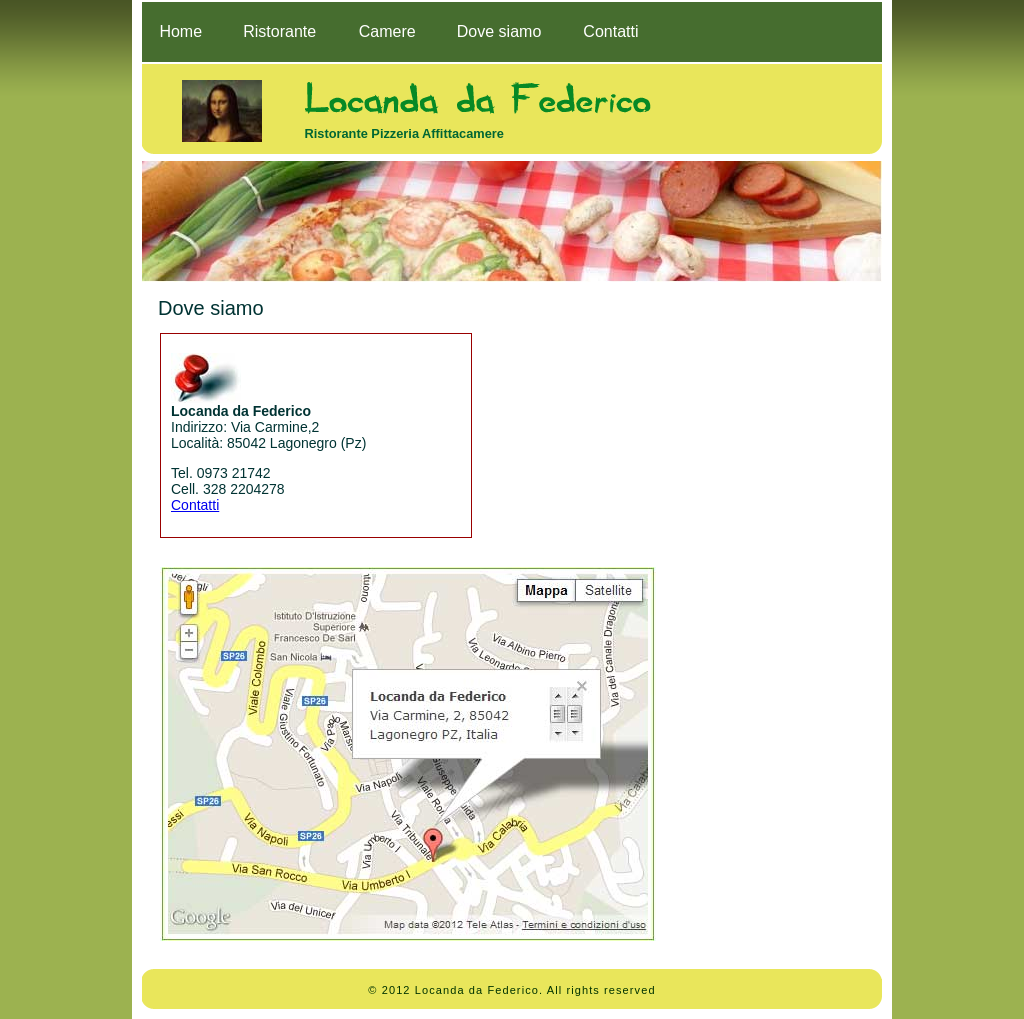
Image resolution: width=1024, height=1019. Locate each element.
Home (180, 31)
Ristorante (279, 31)
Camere (387, 31)
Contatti (610, 31)
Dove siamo (499, 31)
